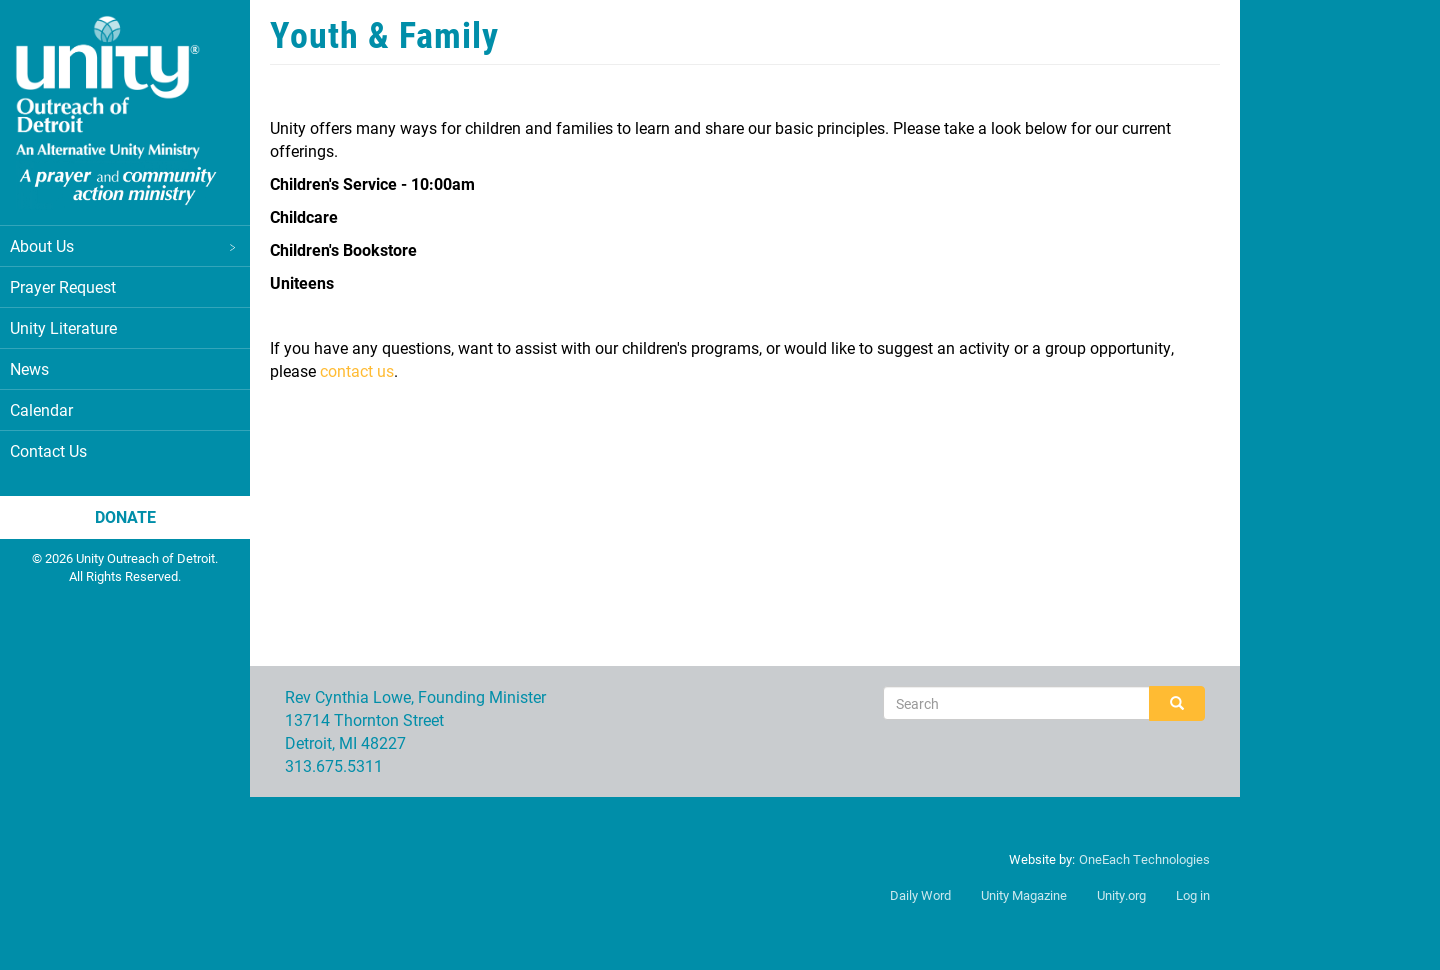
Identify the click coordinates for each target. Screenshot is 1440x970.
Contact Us (48, 450)
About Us (125, 245)
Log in (1193, 895)
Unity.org (1121, 895)
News (29, 368)
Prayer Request (63, 286)
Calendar (41, 409)
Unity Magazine (1024, 895)
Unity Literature (63, 327)
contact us (357, 370)
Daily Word (920, 895)
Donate (125, 516)
